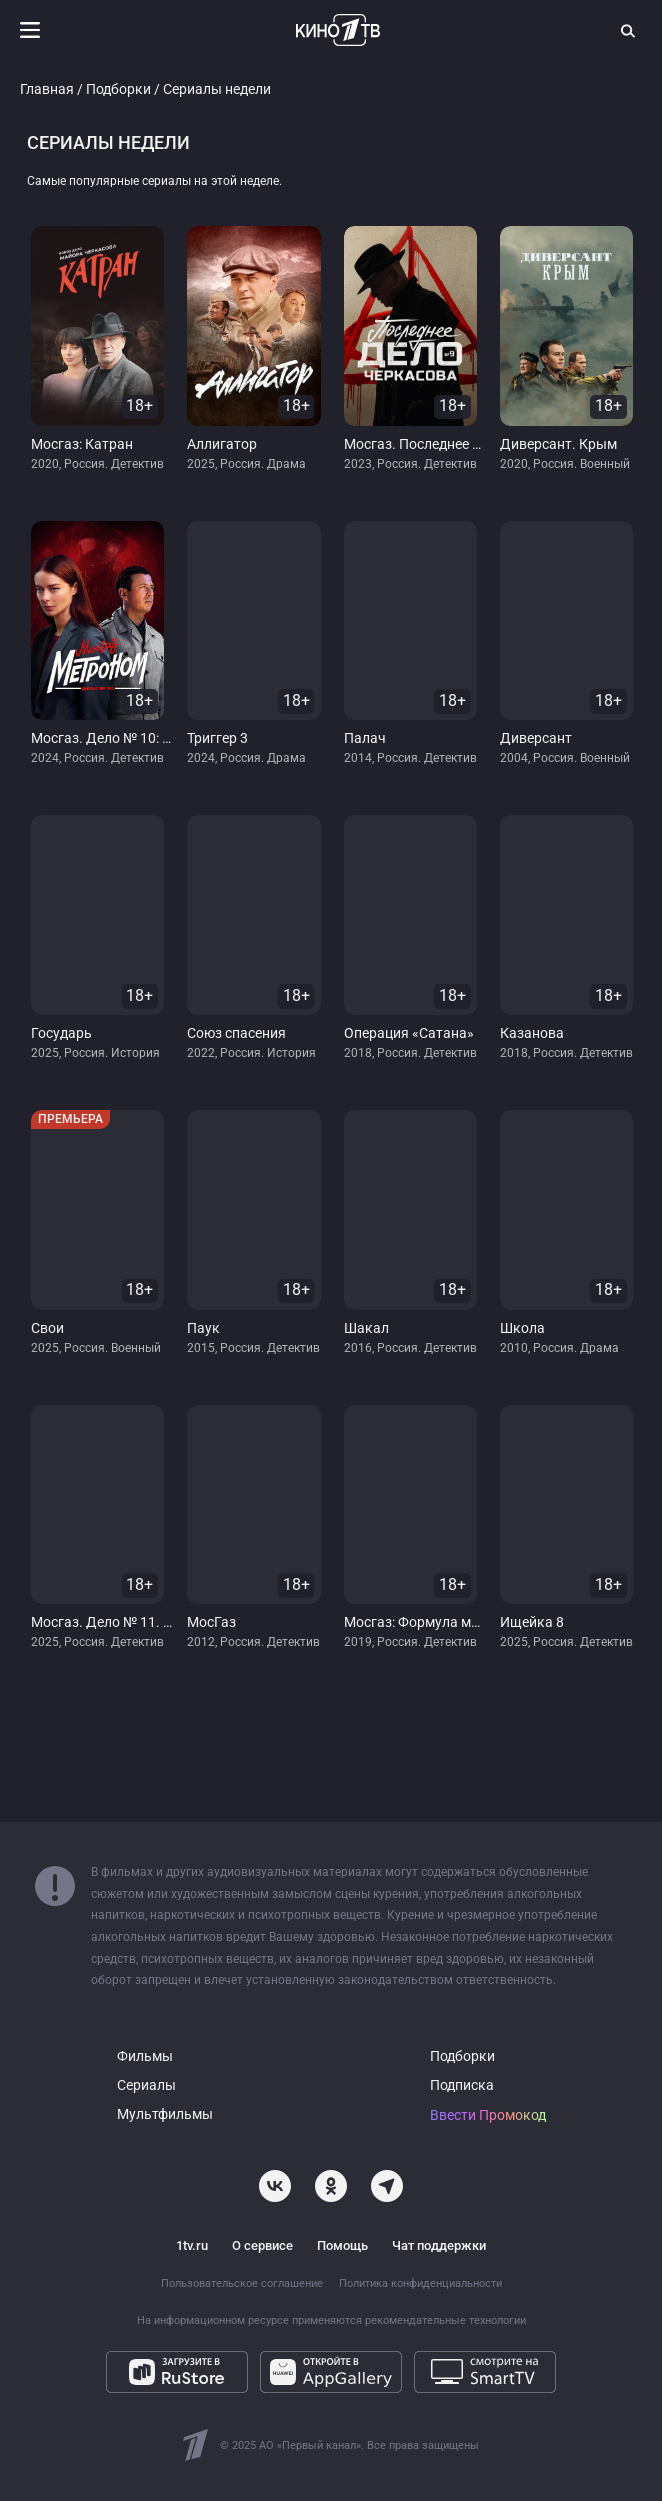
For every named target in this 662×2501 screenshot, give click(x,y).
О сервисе (262, 2245)
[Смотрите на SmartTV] (485, 2372)
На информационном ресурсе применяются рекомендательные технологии (331, 2320)
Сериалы (146, 2085)
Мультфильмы (165, 2114)
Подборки (118, 89)
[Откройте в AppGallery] (331, 2372)
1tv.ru (192, 2245)
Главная (47, 89)
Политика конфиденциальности (420, 2283)
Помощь (342, 2245)
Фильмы (145, 2056)
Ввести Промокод (488, 2115)
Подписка (462, 2085)
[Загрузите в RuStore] (177, 2372)
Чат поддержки (439, 2245)
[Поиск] (629, 30)
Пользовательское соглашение (242, 2283)
